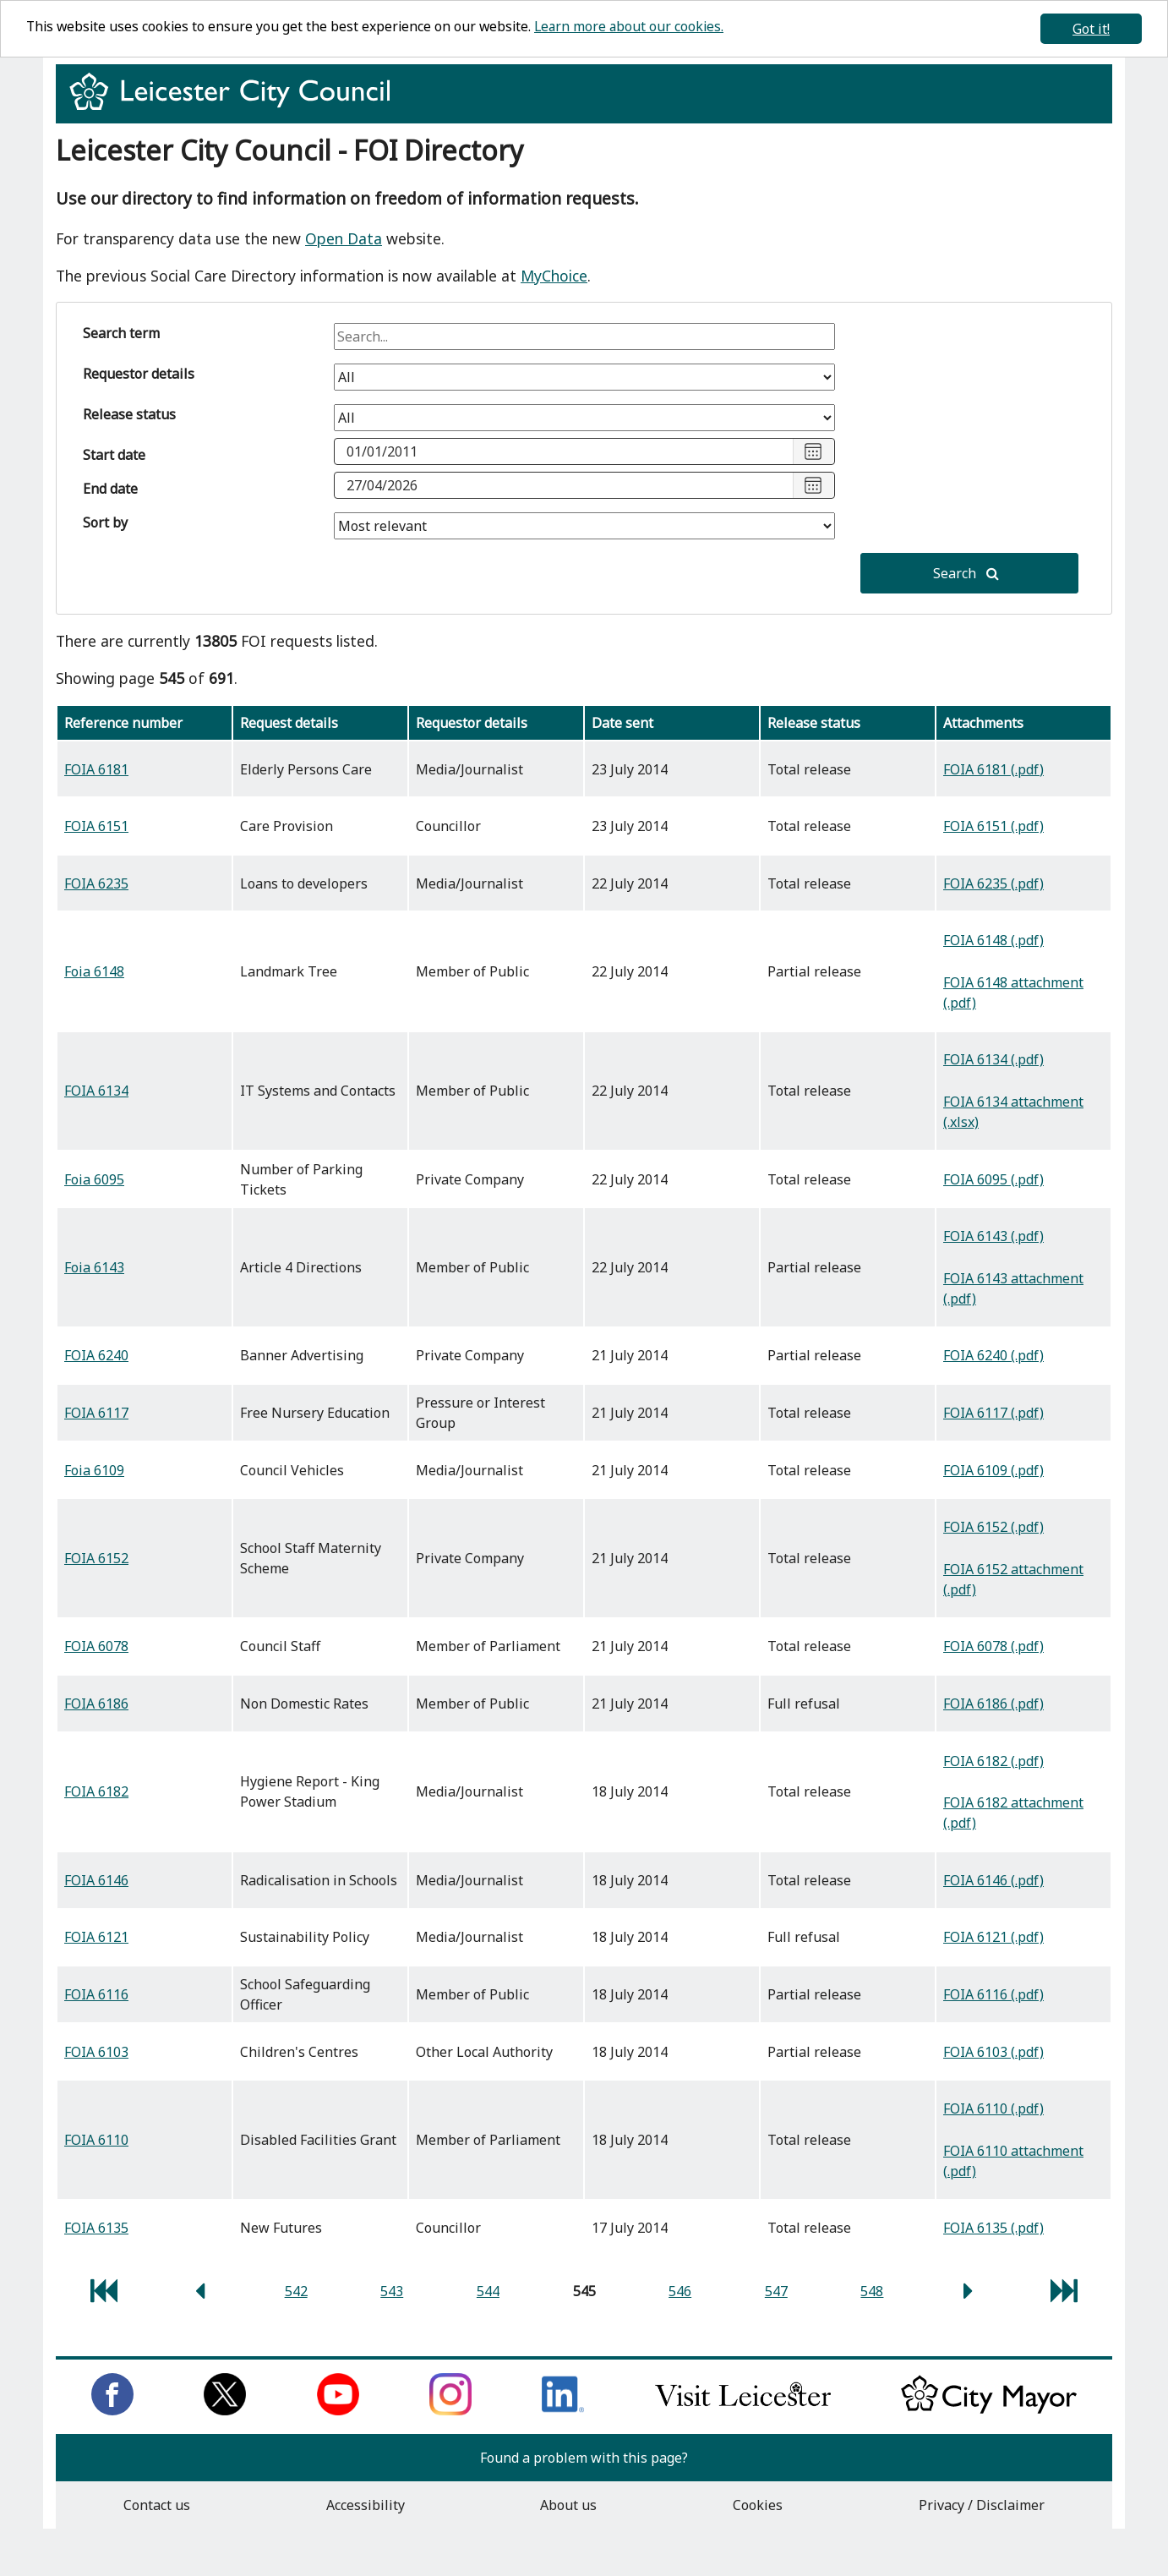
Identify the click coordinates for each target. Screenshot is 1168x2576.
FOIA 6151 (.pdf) (993, 826)
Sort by (105, 522)
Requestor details (138, 373)
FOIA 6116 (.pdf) (993, 1994)
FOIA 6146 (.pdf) (993, 1880)
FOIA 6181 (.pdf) (993, 769)
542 (296, 2291)
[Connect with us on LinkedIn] (563, 2410)
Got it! (1091, 28)
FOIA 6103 (96, 2052)
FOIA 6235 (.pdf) (993, 883)
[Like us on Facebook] (112, 2410)
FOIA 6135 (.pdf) (993, 2227)
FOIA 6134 (96, 1090)
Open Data (343, 238)
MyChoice (554, 275)
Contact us (156, 2505)
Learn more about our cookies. (637, 27)
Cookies (758, 2505)
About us (568, 2505)
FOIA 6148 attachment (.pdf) (1013, 992)
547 (776, 2291)
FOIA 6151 (96, 826)
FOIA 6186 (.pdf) (993, 1703)
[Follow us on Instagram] (450, 2410)
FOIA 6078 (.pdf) (993, 1646)
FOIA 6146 (96, 1880)
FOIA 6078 (96, 1646)
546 (680, 2291)
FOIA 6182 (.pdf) (993, 1761)
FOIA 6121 (96, 1937)
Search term (121, 333)
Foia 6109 (94, 1470)
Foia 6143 (94, 1267)
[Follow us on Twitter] (225, 2410)
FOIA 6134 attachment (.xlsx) (1013, 1111)
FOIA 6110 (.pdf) (993, 2108)
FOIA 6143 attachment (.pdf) (1013, 1288)
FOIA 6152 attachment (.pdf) (1013, 1579)
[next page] (968, 2295)
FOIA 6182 (96, 1791)
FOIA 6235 (96, 883)
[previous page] (200, 2295)
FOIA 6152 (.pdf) (993, 1527)
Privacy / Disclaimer (982, 2505)
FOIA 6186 (96, 1703)
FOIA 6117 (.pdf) (993, 1412)
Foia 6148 (94, 971)
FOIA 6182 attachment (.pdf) (1013, 1812)
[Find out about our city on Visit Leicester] (743, 2410)
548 (871, 2291)
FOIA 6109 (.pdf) (993, 1470)
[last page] (1064, 2295)
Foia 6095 (94, 1179)
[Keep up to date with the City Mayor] (989, 2410)
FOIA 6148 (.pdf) (993, 940)
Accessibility (365, 2505)
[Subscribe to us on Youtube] (338, 2410)
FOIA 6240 (96, 1355)
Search (966, 573)
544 (488, 2291)
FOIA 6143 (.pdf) (993, 1236)
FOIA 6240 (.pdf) (993, 1355)
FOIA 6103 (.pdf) (993, 2052)
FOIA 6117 (96, 1412)
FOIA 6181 (96, 769)
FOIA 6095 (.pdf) (993, 1179)
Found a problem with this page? (584, 2457)
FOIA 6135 (96, 2227)
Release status (129, 414)
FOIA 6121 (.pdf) (993, 1937)
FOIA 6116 (96, 1994)
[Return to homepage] (236, 106)
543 (391, 2291)
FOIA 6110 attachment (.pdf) (1013, 2160)
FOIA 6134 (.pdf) (993, 1059)
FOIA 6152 (96, 1558)
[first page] (104, 2295)
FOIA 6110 (96, 2139)
